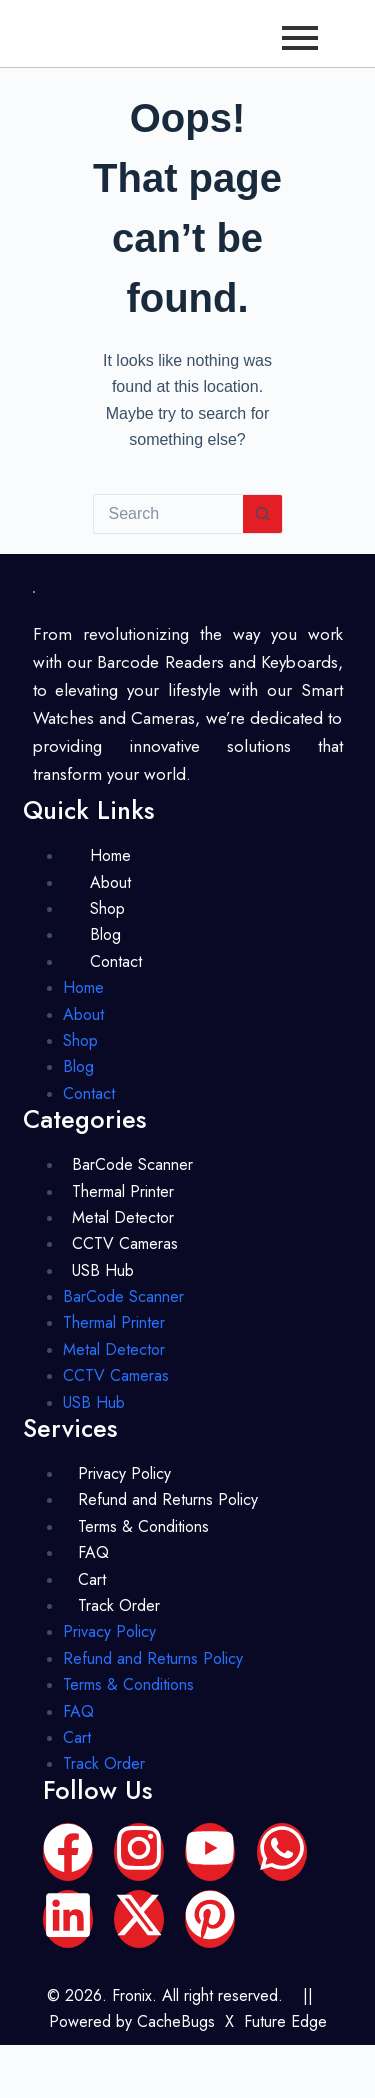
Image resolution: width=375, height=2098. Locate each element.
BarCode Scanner (132, 1164)
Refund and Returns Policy (168, 1499)
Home (110, 855)
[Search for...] (168, 514)
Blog (105, 934)
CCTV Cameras (125, 1243)
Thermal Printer (123, 1191)
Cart (92, 1579)
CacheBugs (176, 2021)
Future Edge (285, 2021)
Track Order (119, 1605)
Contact (116, 961)
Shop (107, 908)
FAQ (93, 1552)
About (110, 882)
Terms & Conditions (143, 1526)
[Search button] (263, 514)
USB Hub (103, 1270)
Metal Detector (123, 1217)
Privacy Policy (124, 1473)
